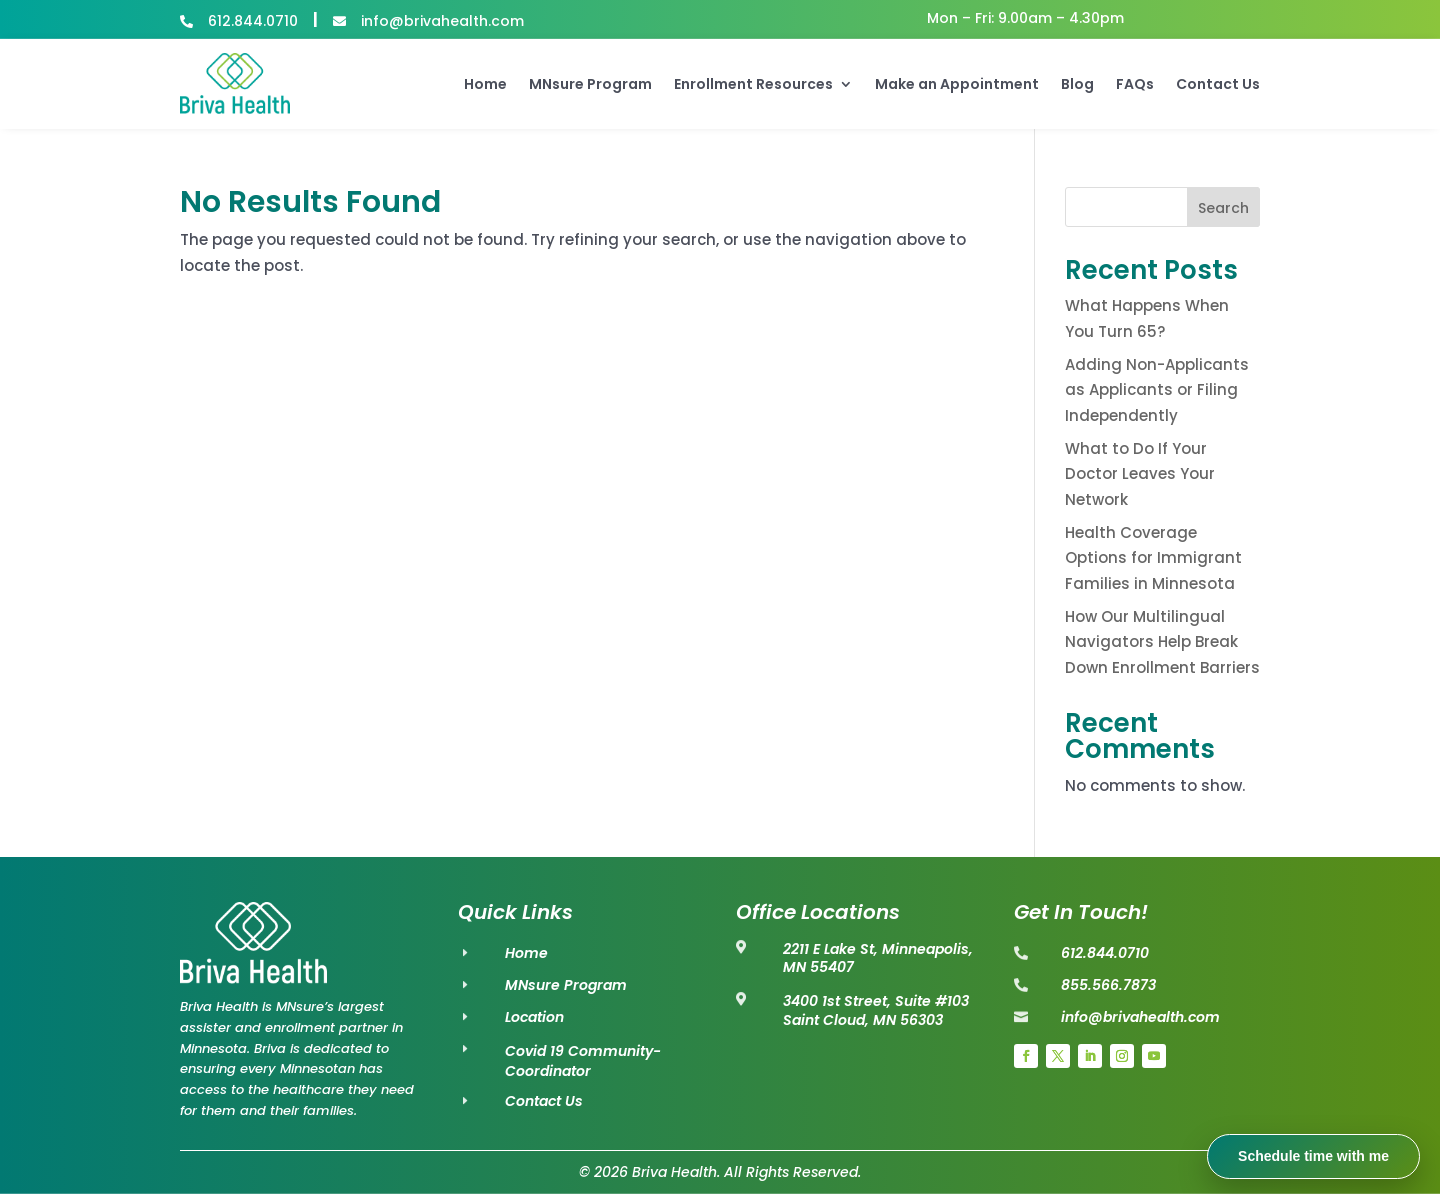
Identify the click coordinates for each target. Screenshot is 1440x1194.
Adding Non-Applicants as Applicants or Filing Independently (1157, 390)
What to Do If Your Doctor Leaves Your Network (1140, 474)
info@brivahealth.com (1140, 1017)
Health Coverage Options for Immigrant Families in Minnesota (1153, 558)
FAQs (1135, 84)
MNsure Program (590, 84)
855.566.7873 (1108, 985)
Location (534, 1017)
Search (1223, 208)
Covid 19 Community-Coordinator (583, 1061)
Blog (1077, 84)
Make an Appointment (957, 84)
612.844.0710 (1105, 953)
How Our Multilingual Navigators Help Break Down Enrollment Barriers (1162, 642)
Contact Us (1218, 84)
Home (485, 84)
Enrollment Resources (753, 84)
